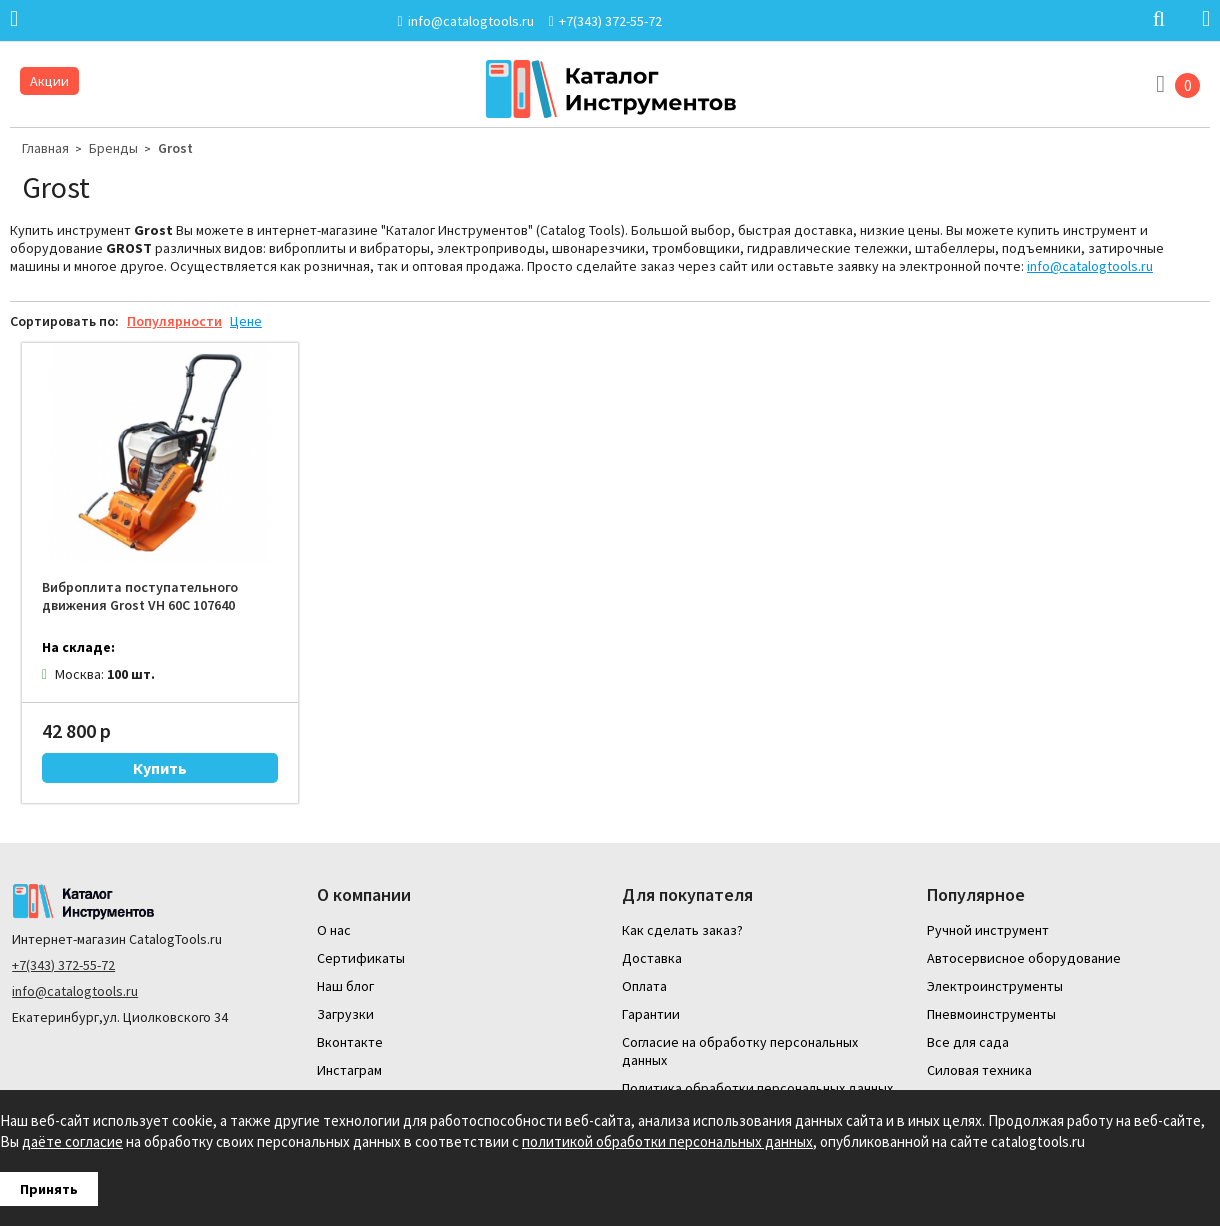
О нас (334, 930)
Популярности (174, 321)
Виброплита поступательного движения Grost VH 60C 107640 (140, 596)
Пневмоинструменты (991, 1014)
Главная (45, 148)
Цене (246, 321)
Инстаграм (349, 1070)
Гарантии (651, 1014)
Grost (175, 148)
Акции (49, 81)
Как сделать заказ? (682, 930)
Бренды (113, 148)
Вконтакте (350, 1042)
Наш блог (345, 986)
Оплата (644, 986)
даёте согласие (72, 1141)
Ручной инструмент (988, 930)
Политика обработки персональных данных (757, 1088)
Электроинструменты (995, 986)
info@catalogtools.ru (1090, 266)
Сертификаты (361, 958)
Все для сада (968, 1042)
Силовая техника (979, 1070)
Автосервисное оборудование (1024, 958)
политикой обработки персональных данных (667, 1141)
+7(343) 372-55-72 (63, 965)
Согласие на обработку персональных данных (740, 1051)
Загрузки (345, 1014)
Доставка (652, 958)
